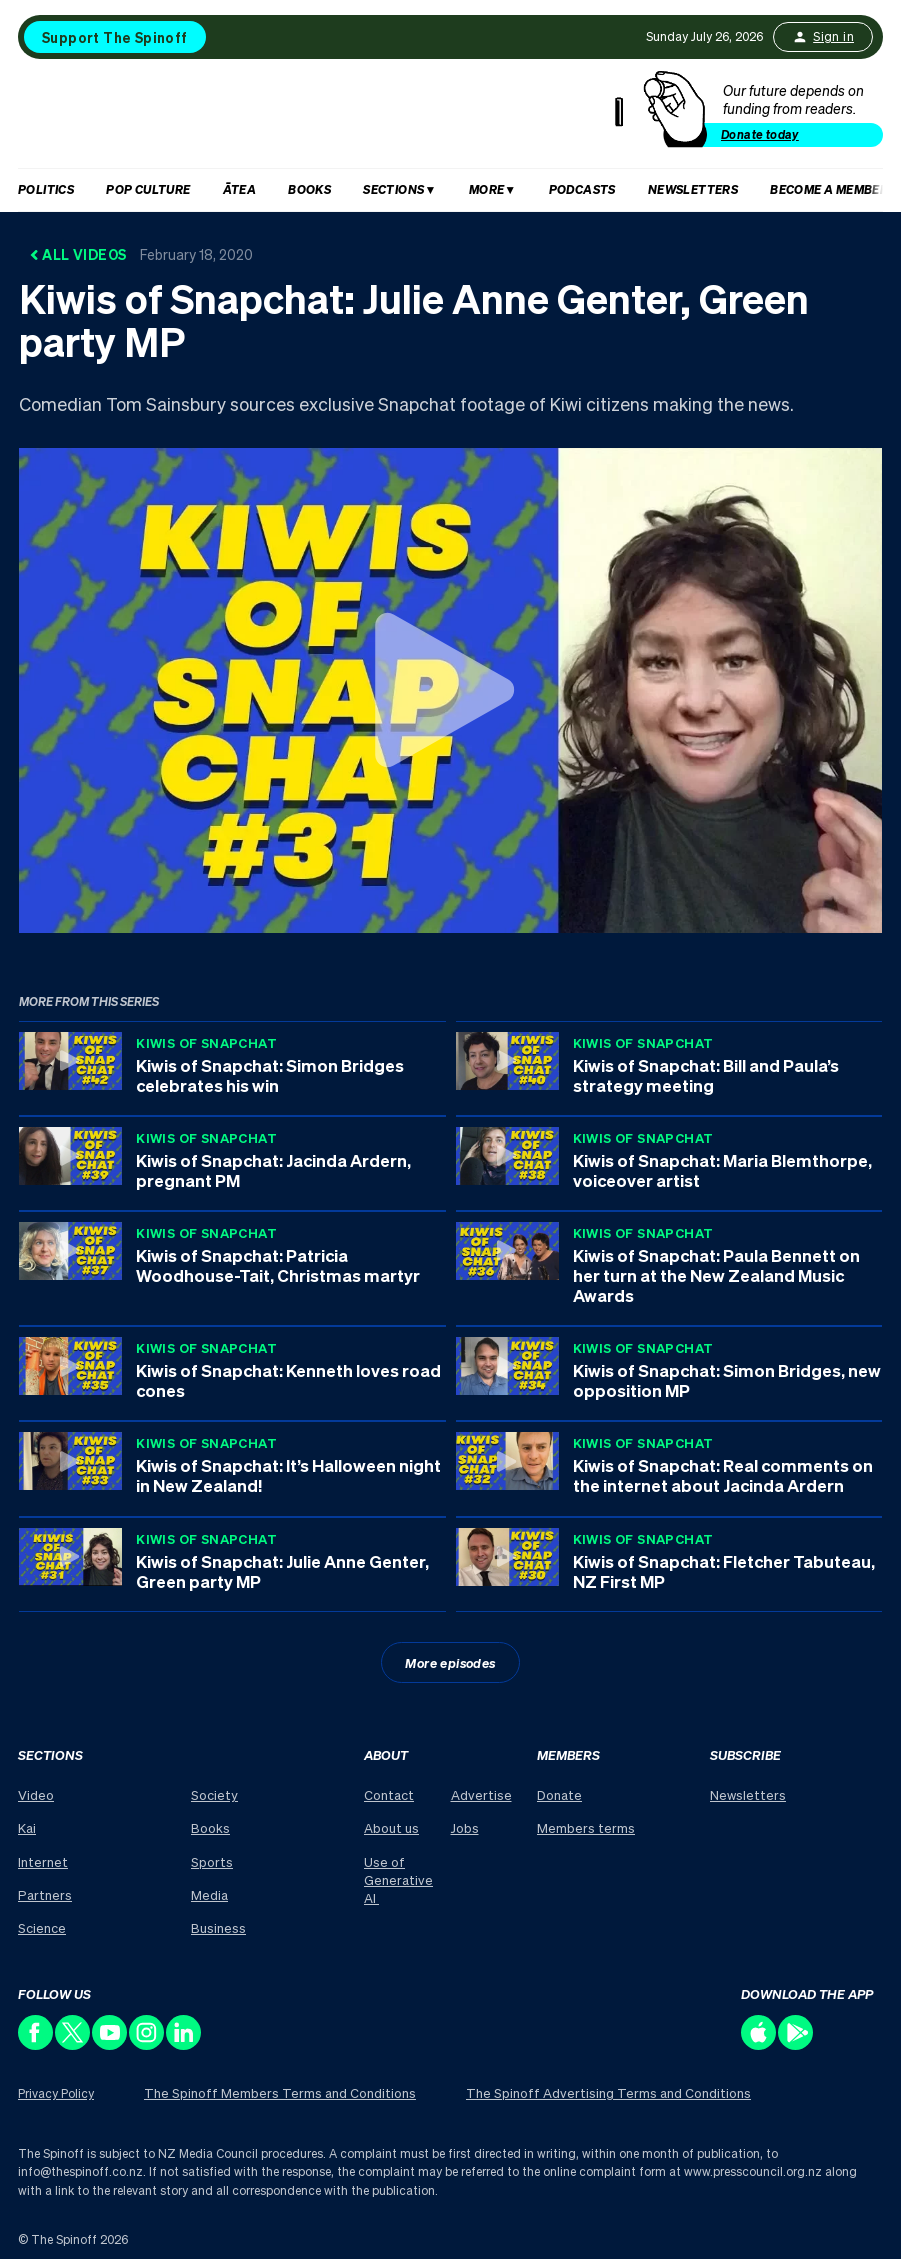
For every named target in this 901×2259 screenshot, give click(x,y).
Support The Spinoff (115, 37)
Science (42, 1927)
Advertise (481, 1794)
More (487, 189)
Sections (393, 189)
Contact (389, 1794)
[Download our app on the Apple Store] (759, 2044)
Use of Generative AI (398, 1879)
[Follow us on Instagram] (147, 2044)
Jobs (465, 1827)
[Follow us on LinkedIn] (184, 2044)
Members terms (586, 1827)
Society (214, 1794)
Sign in (823, 37)
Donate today (760, 134)
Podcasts (582, 189)
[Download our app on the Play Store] (796, 2044)
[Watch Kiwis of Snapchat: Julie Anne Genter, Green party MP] (450, 690)
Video (36, 1794)
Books (309, 189)
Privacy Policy (56, 2093)
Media (209, 1894)
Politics (46, 189)
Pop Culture (148, 189)
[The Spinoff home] (320, 118)
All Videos (141, 254)
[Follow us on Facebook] (36, 2044)
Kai (27, 1827)
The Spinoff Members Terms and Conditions (280, 2092)
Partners (45, 1894)
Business (218, 1927)
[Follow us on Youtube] (110, 2044)
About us (391, 1827)
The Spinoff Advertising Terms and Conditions (608, 2092)
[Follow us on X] (73, 2044)
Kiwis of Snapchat (206, 1042)
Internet (43, 1861)
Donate (559, 1794)
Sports (212, 1861)
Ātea (240, 189)
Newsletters (693, 189)
